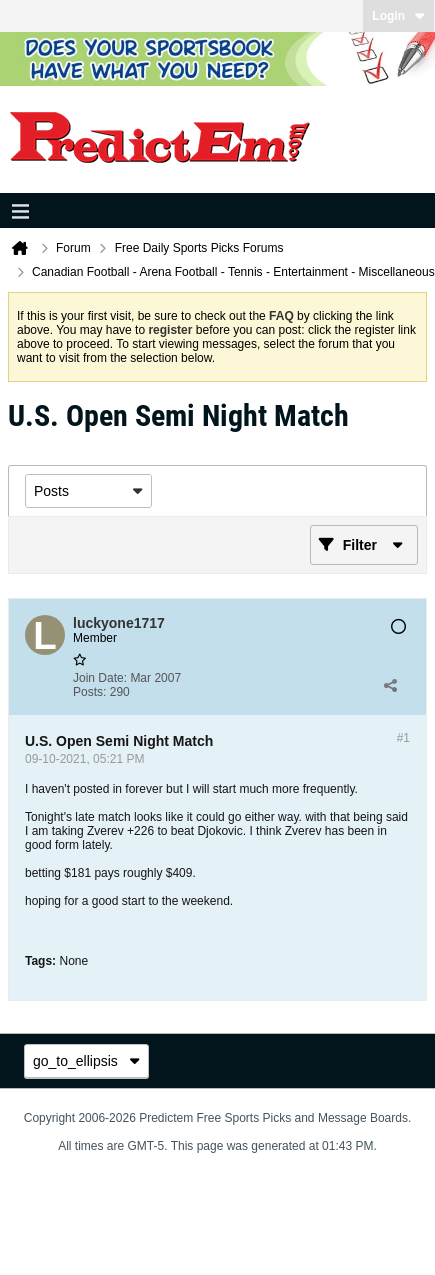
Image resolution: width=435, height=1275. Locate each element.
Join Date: (100, 678)
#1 (403, 738)
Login (398, 16)
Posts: (89, 692)
